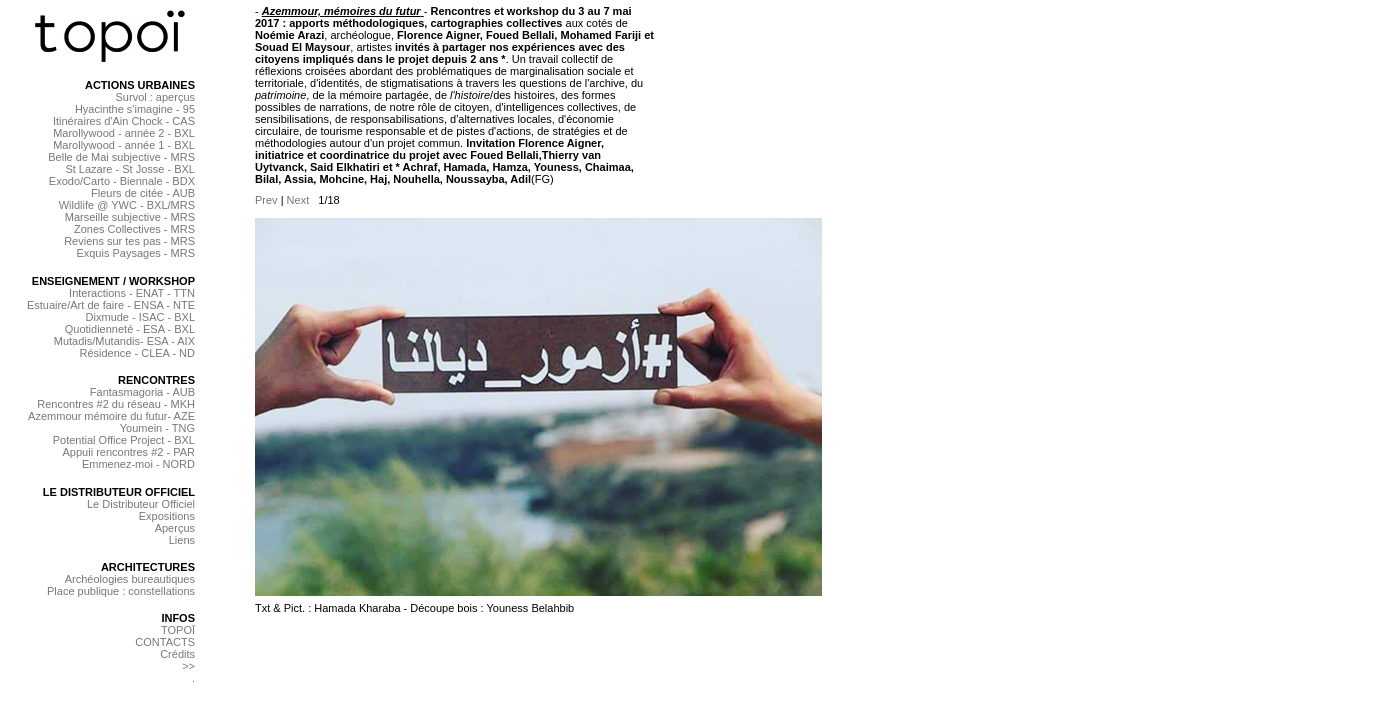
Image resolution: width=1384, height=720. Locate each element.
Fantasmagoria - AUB (142, 392)
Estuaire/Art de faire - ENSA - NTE (111, 305)
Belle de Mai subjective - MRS (121, 157)
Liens (182, 540)
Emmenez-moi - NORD (138, 464)
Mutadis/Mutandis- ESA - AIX (124, 341)
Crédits (177, 654)
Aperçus (175, 528)
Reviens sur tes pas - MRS (129, 241)
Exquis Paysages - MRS (135, 253)
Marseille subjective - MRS (130, 217)
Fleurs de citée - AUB (143, 193)
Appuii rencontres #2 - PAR (129, 452)
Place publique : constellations (121, 591)
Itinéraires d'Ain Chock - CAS (124, 121)
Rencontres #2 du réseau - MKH (116, 404)
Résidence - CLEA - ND (137, 353)
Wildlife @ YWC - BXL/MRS (127, 205)
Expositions (167, 516)
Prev (266, 200)
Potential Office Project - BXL (124, 440)
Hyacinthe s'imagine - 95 (135, 109)
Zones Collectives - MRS (134, 229)
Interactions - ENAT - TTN (132, 293)
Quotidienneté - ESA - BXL (130, 329)
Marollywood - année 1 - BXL (124, 145)
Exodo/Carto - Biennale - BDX (122, 181)
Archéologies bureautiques (130, 579)
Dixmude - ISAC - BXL (140, 317)
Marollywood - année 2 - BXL (124, 133)
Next (298, 200)
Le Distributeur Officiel (141, 504)
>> (188, 666)
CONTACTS (165, 642)
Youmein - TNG (157, 428)
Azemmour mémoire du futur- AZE (111, 416)
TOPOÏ (178, 630)
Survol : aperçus (155, 97)
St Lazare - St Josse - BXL (130, 169)
